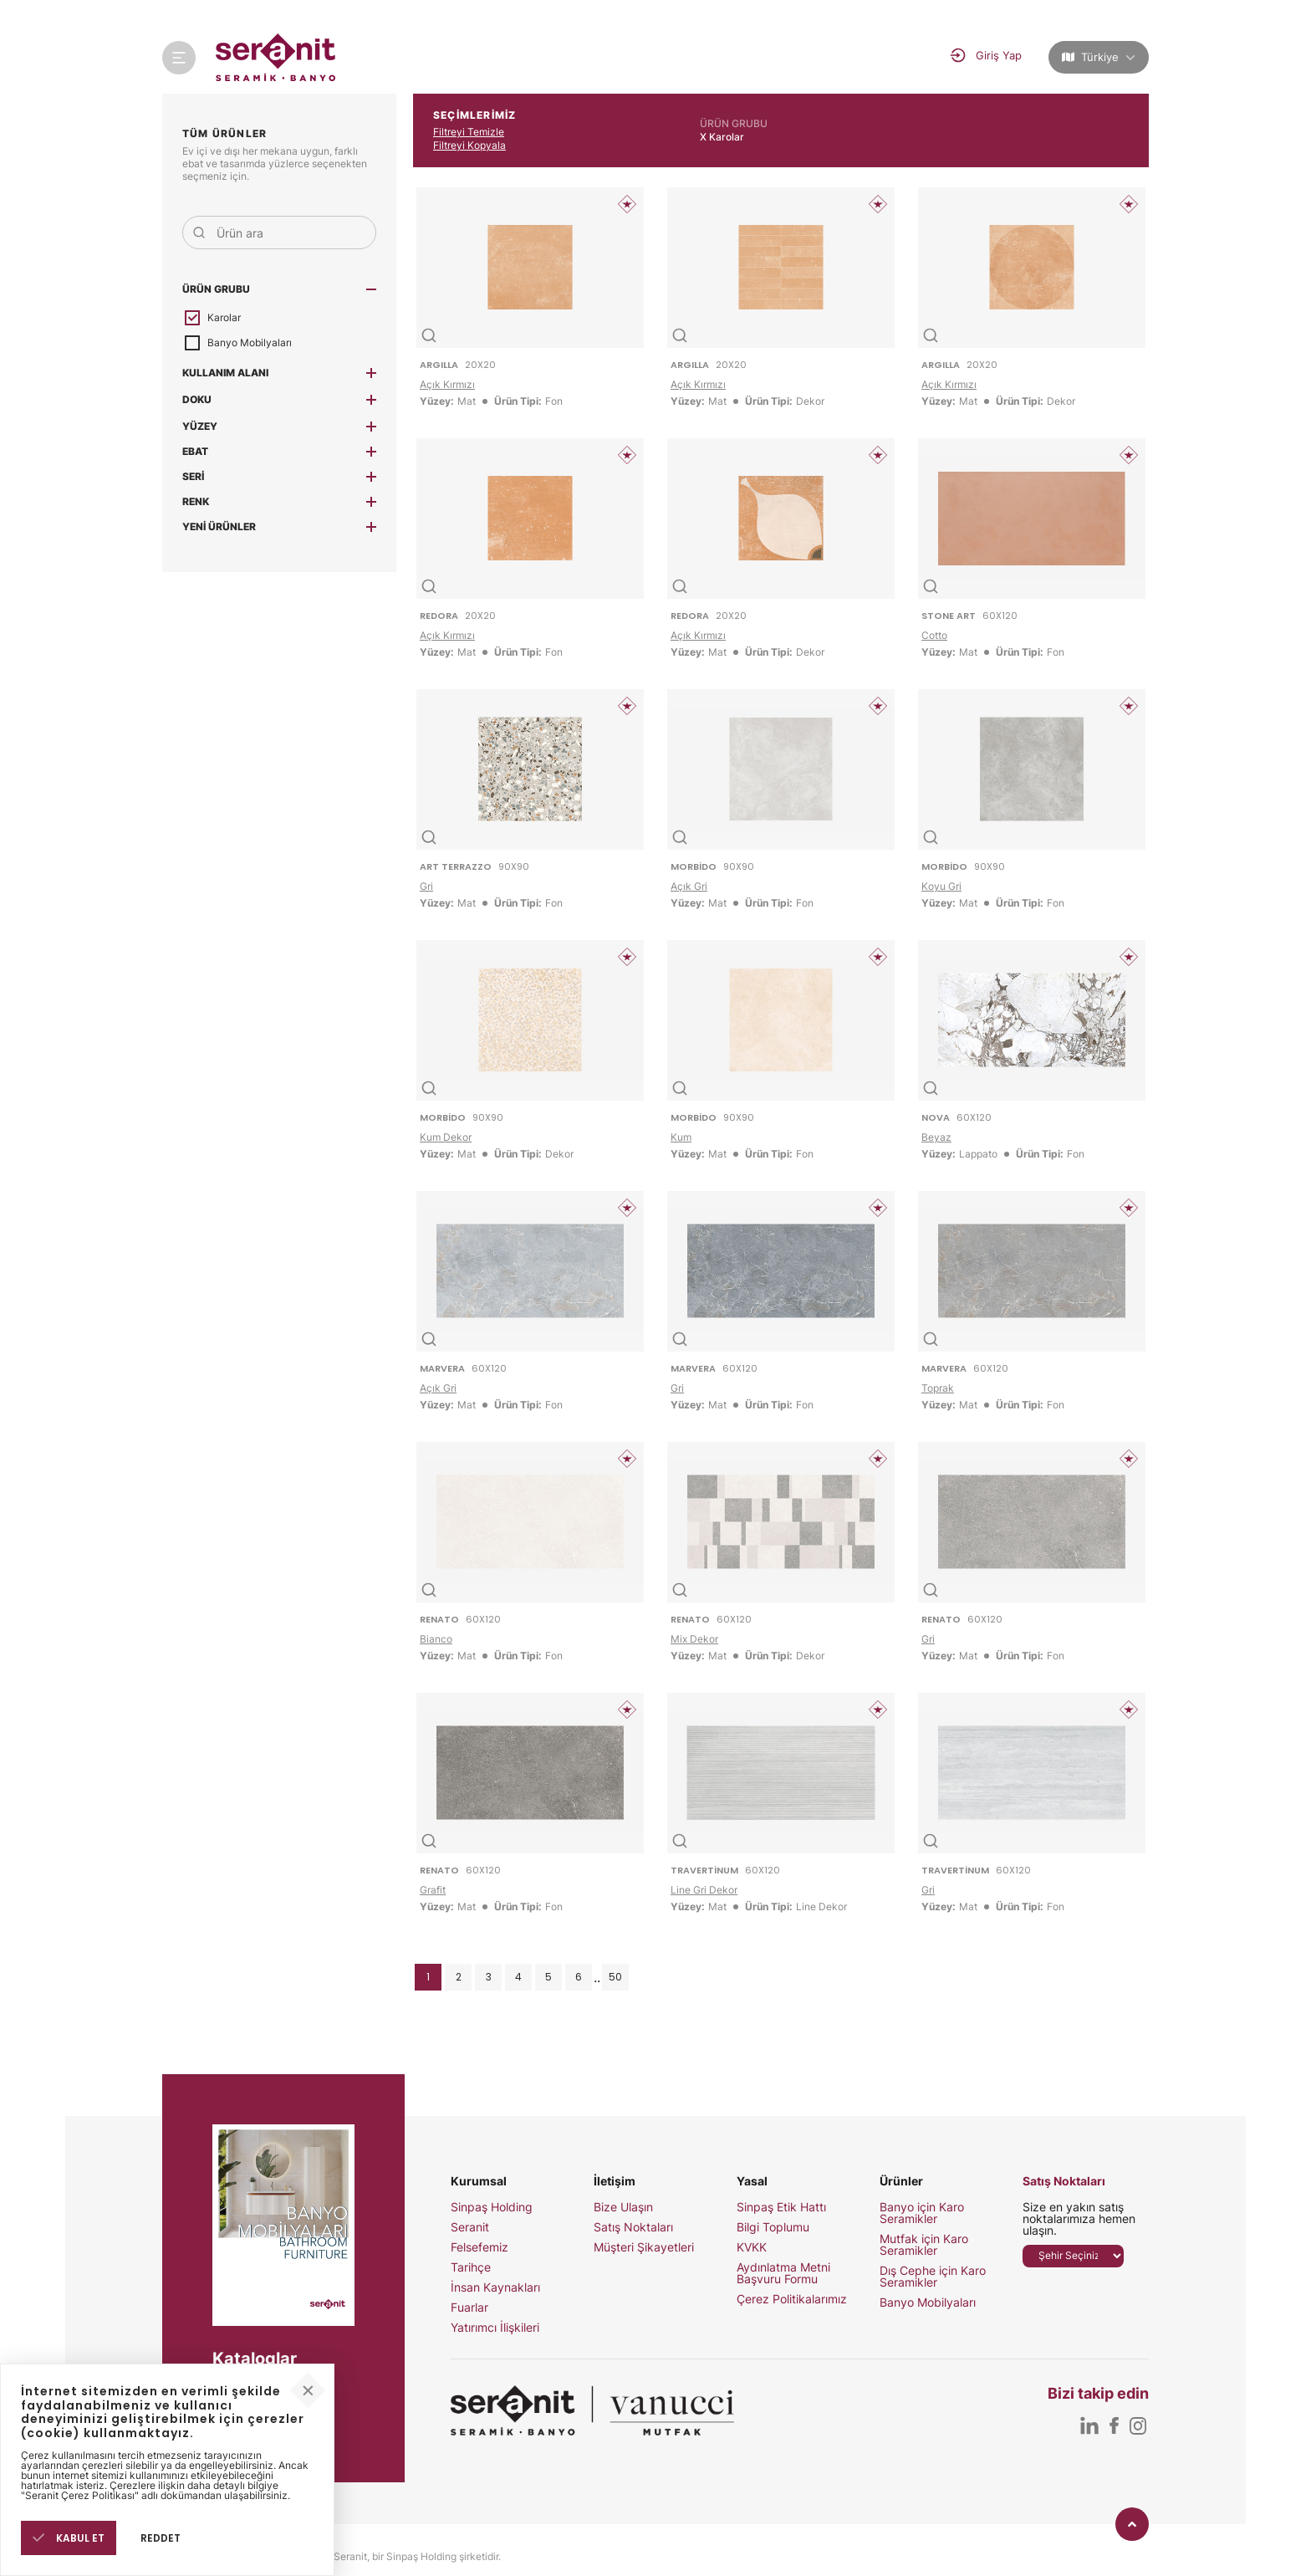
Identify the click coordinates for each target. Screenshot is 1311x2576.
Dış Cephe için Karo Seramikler (933, 2276)
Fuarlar (469, 2307)
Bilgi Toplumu (773, 2227)
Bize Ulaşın (623, 2207)
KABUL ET (69, 2538)
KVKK (752, 2247)
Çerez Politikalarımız (792, 2299)
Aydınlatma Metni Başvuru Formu (783, 2273)
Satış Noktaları (633, 2227)
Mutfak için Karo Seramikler (924, 2245)
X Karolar (722, 136)
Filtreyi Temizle (468, 131)
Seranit (470, 2227)
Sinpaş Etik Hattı (781, 2207)
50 (615, 1977)
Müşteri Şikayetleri (644, 2247)
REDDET (160, 2538)
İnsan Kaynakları (495, 2287)
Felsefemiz (479, 2247)
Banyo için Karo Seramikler (922, 2213)
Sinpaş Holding (492, 2207)
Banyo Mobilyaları (928, 2302)
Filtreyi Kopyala (469, 145)
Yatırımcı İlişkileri (495, 2327)
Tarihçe (471, 2267)
